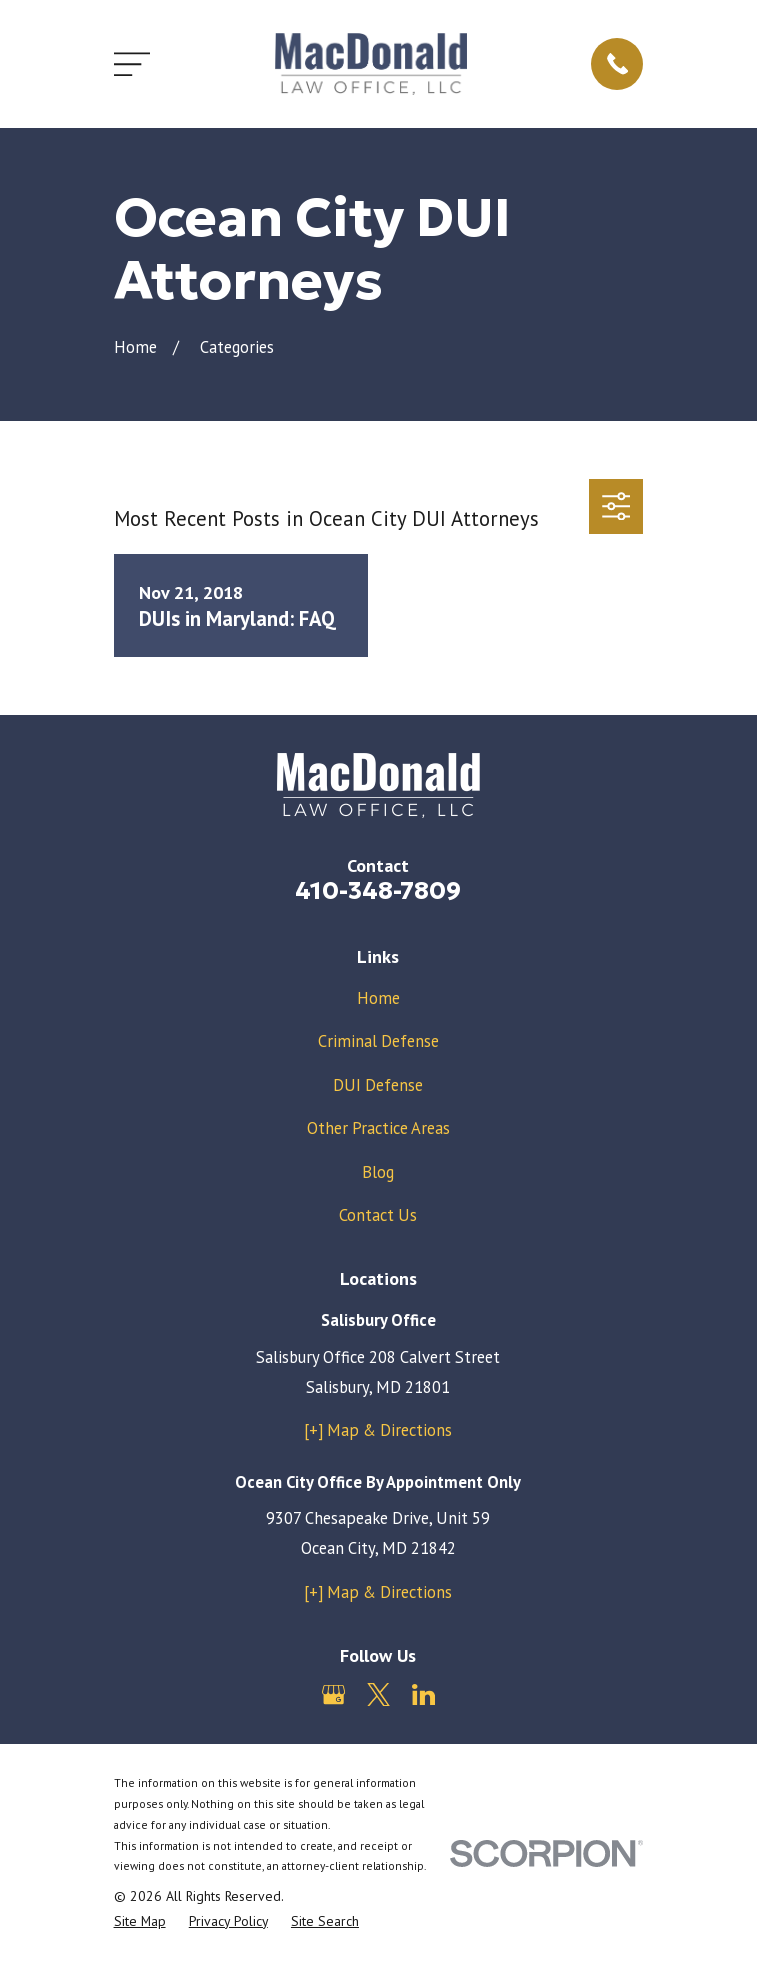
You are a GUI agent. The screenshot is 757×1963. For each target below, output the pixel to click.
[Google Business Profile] (333, 1694)
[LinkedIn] (423, 1694)
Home (378, 998)
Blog (378, 1172)
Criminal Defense (378, 1041)
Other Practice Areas (378, 1128)
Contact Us (378, 1215)
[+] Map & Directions (378, 1430)
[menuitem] (140, 1921)
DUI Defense (378, 1085)
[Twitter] (378, 1694)
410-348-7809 (378, 890)
